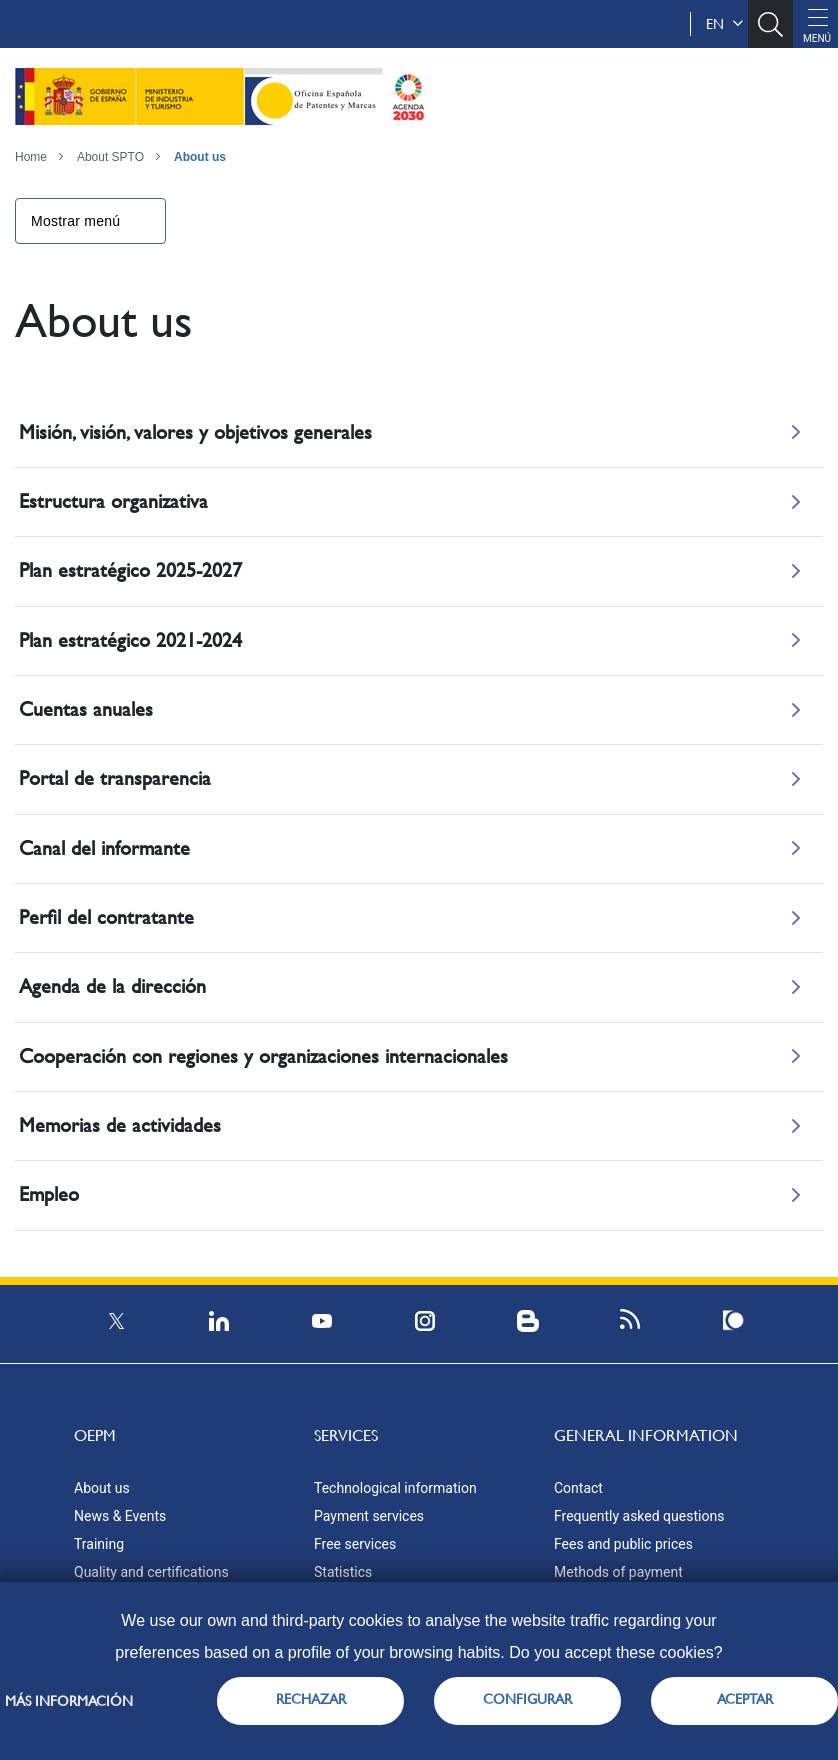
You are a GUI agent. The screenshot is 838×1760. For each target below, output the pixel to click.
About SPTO (110, 157)
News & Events (120, 1516)
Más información (69, 1701)
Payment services (369, 1516)
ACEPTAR (745, 1699)
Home (31, 157)
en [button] (724, 24)
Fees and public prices (623, 1544)
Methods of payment (618, 1572)
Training (99, 1544)
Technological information (395, 1488)
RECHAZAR (311, 1699)
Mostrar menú (75, 221)
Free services (355, 1544)
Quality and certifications (151, 1572)
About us (200, 157)
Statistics (343, 1572)
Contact (578, 1488)
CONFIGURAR (527, 1699)
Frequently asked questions (639, 1516)
